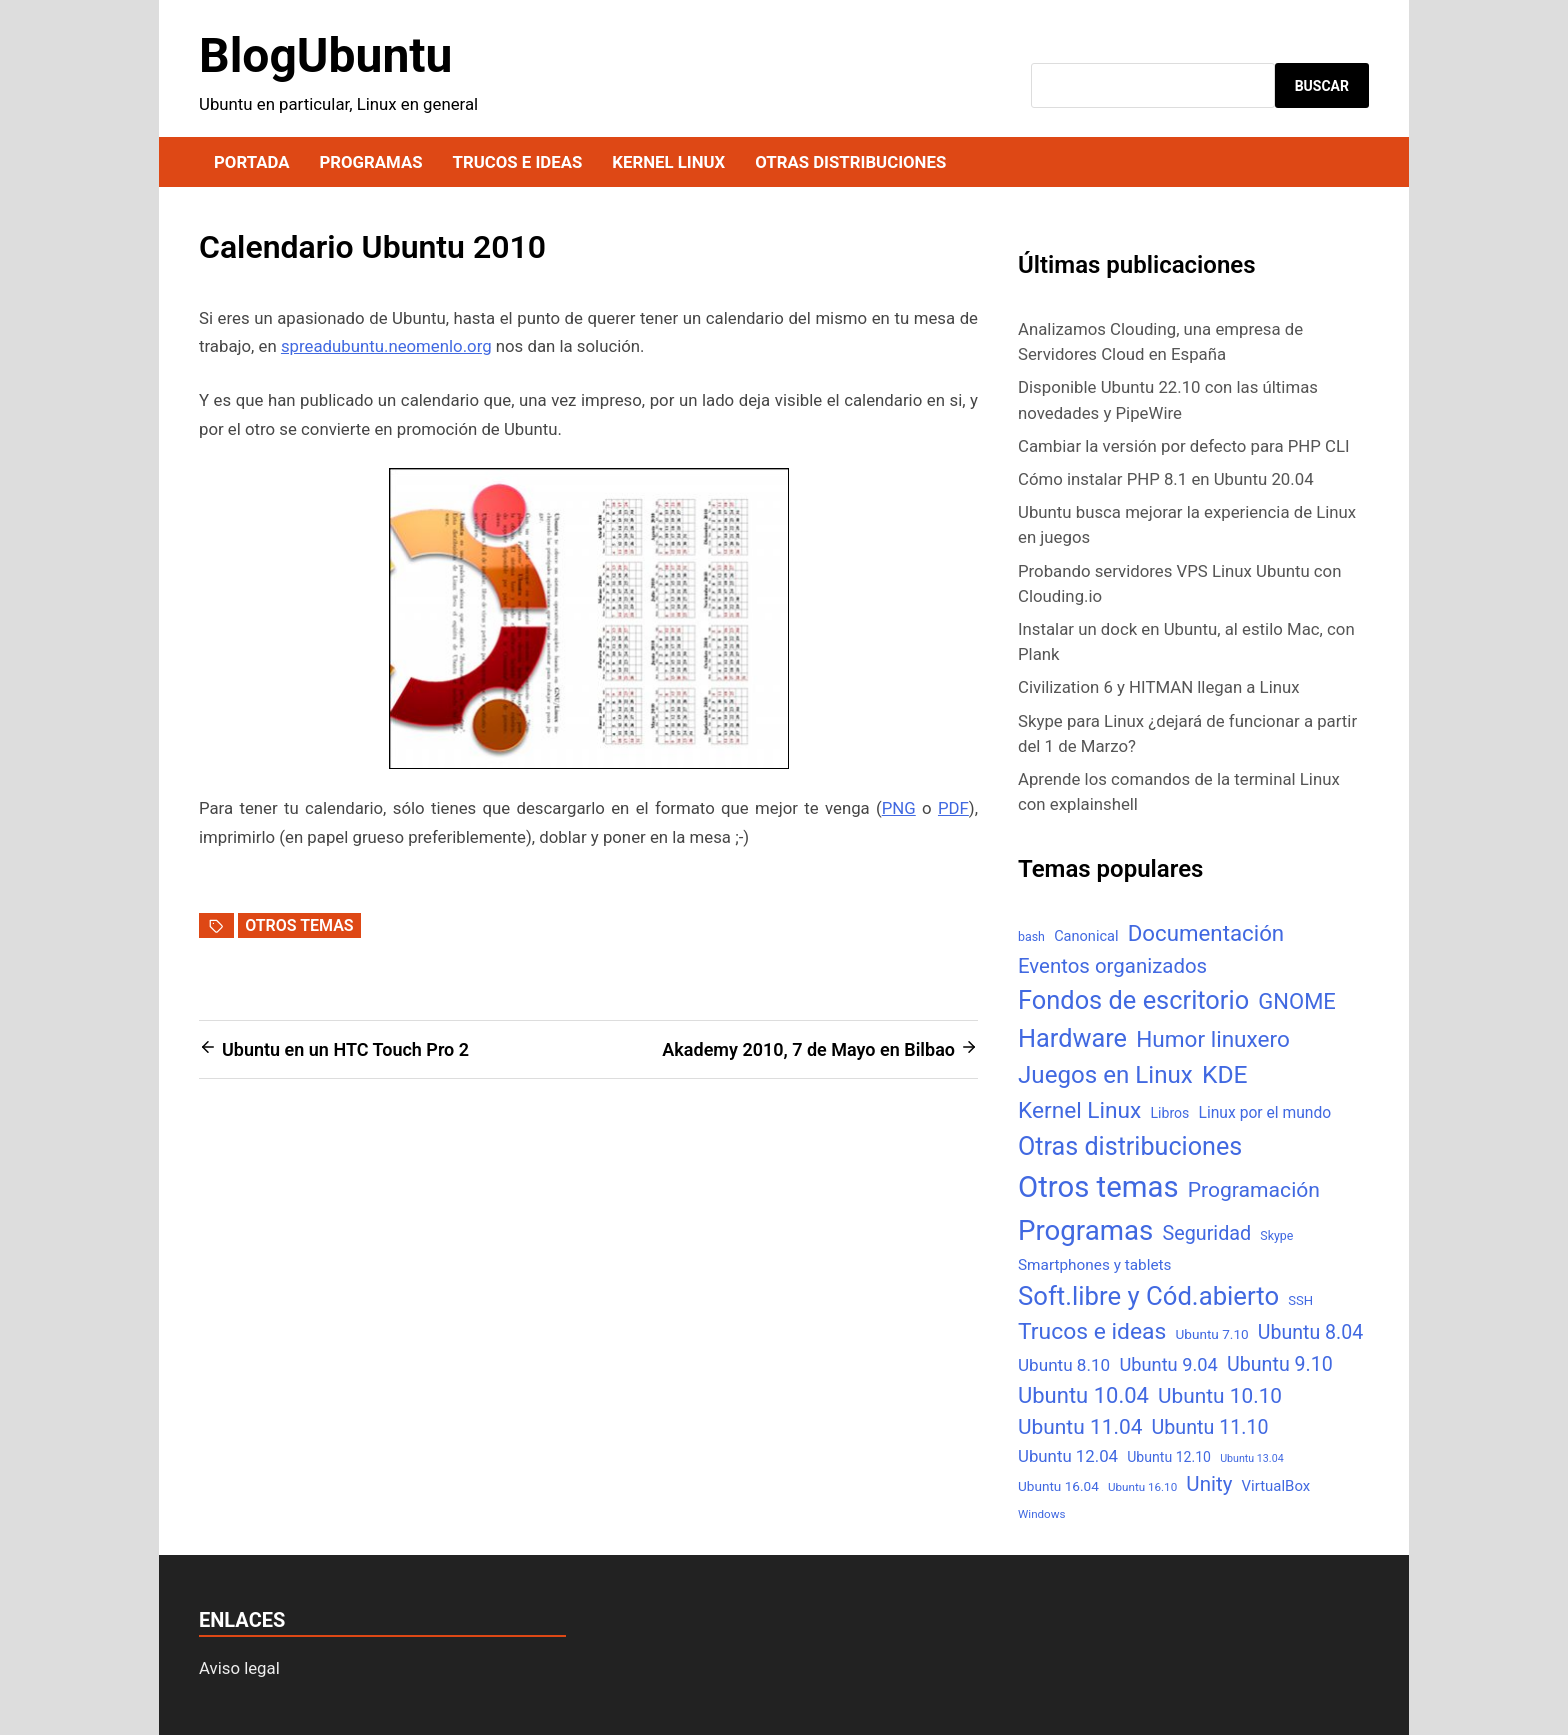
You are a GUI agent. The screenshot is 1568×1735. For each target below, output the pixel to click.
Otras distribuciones (850, 162)
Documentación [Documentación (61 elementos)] (1206, 933)
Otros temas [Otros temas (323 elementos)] (1098, 1187)
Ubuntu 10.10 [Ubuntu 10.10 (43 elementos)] (1220, 1396)
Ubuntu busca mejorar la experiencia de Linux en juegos (1187, 524)
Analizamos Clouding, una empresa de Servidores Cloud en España (1160, 341)
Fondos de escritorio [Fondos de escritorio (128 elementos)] (1133, 1000)
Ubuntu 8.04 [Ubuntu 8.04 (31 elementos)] (1310, 1332)
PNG (899, 808)
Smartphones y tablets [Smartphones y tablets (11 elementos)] (1095, 1265)
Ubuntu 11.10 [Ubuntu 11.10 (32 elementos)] (1210, 1427)
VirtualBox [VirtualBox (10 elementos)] (1276, 1486)
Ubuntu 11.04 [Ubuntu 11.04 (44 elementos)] (1080, 1427)
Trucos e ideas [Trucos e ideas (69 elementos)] (1092, 1331)
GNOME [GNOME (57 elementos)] (1297, 1001)
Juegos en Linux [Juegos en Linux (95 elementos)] (1105, 1075)
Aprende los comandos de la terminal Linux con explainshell (1179, 791)
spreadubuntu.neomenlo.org (386, 346)
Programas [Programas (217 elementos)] (1085, 1230)
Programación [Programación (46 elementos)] (1254, 1189)
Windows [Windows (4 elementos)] (1041, 1514)
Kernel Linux (668, 162)
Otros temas (299, 925)
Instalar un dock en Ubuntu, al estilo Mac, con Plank (1186, 641)
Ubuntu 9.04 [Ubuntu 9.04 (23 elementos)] (1168, 1364)
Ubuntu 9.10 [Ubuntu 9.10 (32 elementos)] (1280, 1364)
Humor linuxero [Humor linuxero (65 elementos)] (1213, 1039)
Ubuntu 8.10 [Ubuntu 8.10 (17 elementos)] (1064, 1365)
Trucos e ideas (518, 162)
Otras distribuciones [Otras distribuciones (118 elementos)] (1130, 1146)
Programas (370, 162)
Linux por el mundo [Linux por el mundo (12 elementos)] (1265, 1112)
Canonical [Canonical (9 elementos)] (1086, 936)
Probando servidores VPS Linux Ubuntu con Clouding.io (1179, 583)
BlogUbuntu (325, 55)
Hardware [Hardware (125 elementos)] (1072, 1038)
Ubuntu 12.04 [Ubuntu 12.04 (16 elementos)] (1068, 1456)
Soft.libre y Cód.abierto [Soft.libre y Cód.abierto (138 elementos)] (1148, 1296)
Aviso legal (239, 1668)
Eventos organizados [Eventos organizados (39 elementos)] (1112, 966)
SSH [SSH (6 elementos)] (1300, 1300)
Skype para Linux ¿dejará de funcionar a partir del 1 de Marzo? (1187, 733)
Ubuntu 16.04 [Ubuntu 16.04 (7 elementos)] (1058, 1486)
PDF (953, 808)
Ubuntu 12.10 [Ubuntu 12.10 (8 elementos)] (1169, 1457)
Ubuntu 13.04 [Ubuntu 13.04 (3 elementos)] (1251, 1458)
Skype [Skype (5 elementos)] (1276, 1235)
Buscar (1322, 86)
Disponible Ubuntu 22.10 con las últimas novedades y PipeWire (1168, 399)
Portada (251, 162)
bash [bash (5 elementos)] (1031, 936)
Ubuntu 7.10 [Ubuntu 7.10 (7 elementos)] (1212, 1334)
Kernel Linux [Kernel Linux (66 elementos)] (1079, 1110)
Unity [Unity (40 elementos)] (1209, 1484)
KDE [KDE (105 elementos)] (1225, 1074)
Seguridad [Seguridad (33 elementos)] (1206, 1233)
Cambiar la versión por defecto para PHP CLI (1184, 446)
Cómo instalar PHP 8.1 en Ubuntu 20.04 (1166, 479)
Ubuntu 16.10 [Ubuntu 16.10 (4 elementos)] (1142, 1487)
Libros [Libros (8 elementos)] (1169, 1113)
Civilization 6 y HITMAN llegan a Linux (1159, 687)
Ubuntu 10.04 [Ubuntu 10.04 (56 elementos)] (1083, 1395)
